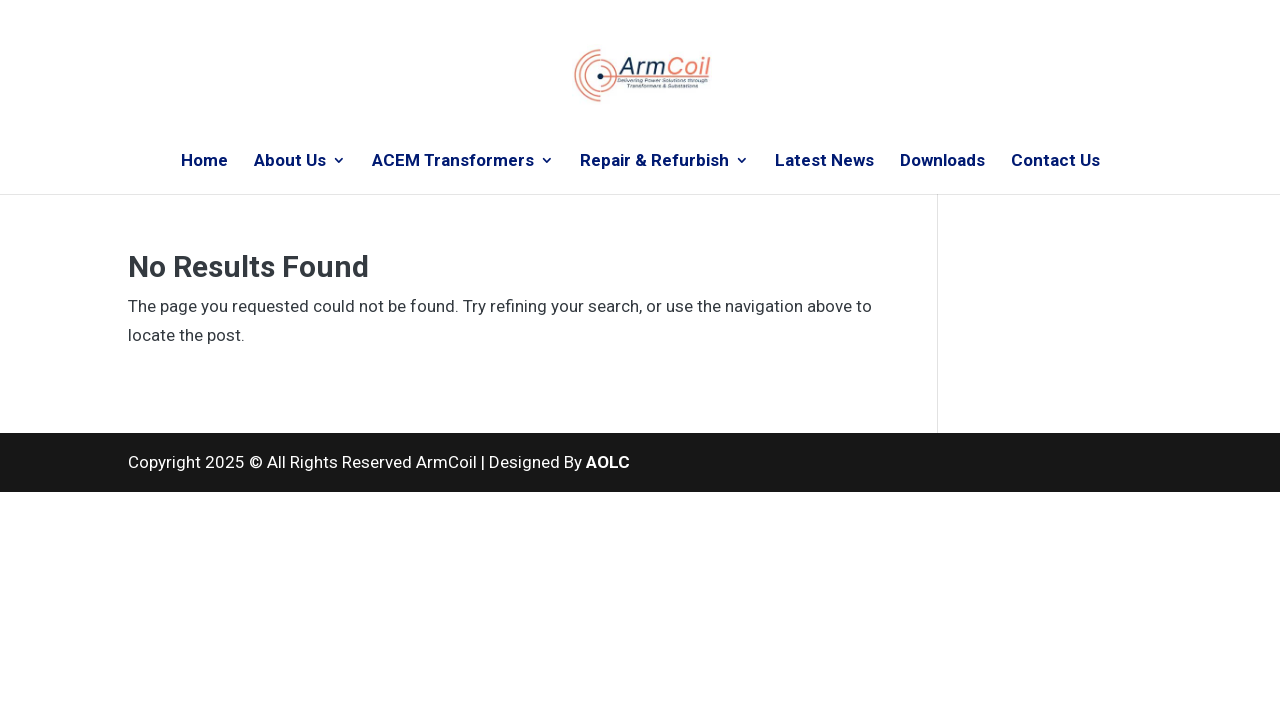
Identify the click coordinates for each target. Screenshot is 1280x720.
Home (204, 161)
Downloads (942, 161)
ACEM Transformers (453, 161)
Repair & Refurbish (654, 161)
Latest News (824, 161)
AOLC (608, 462)
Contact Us (1055, 161)
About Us (290, 161)
